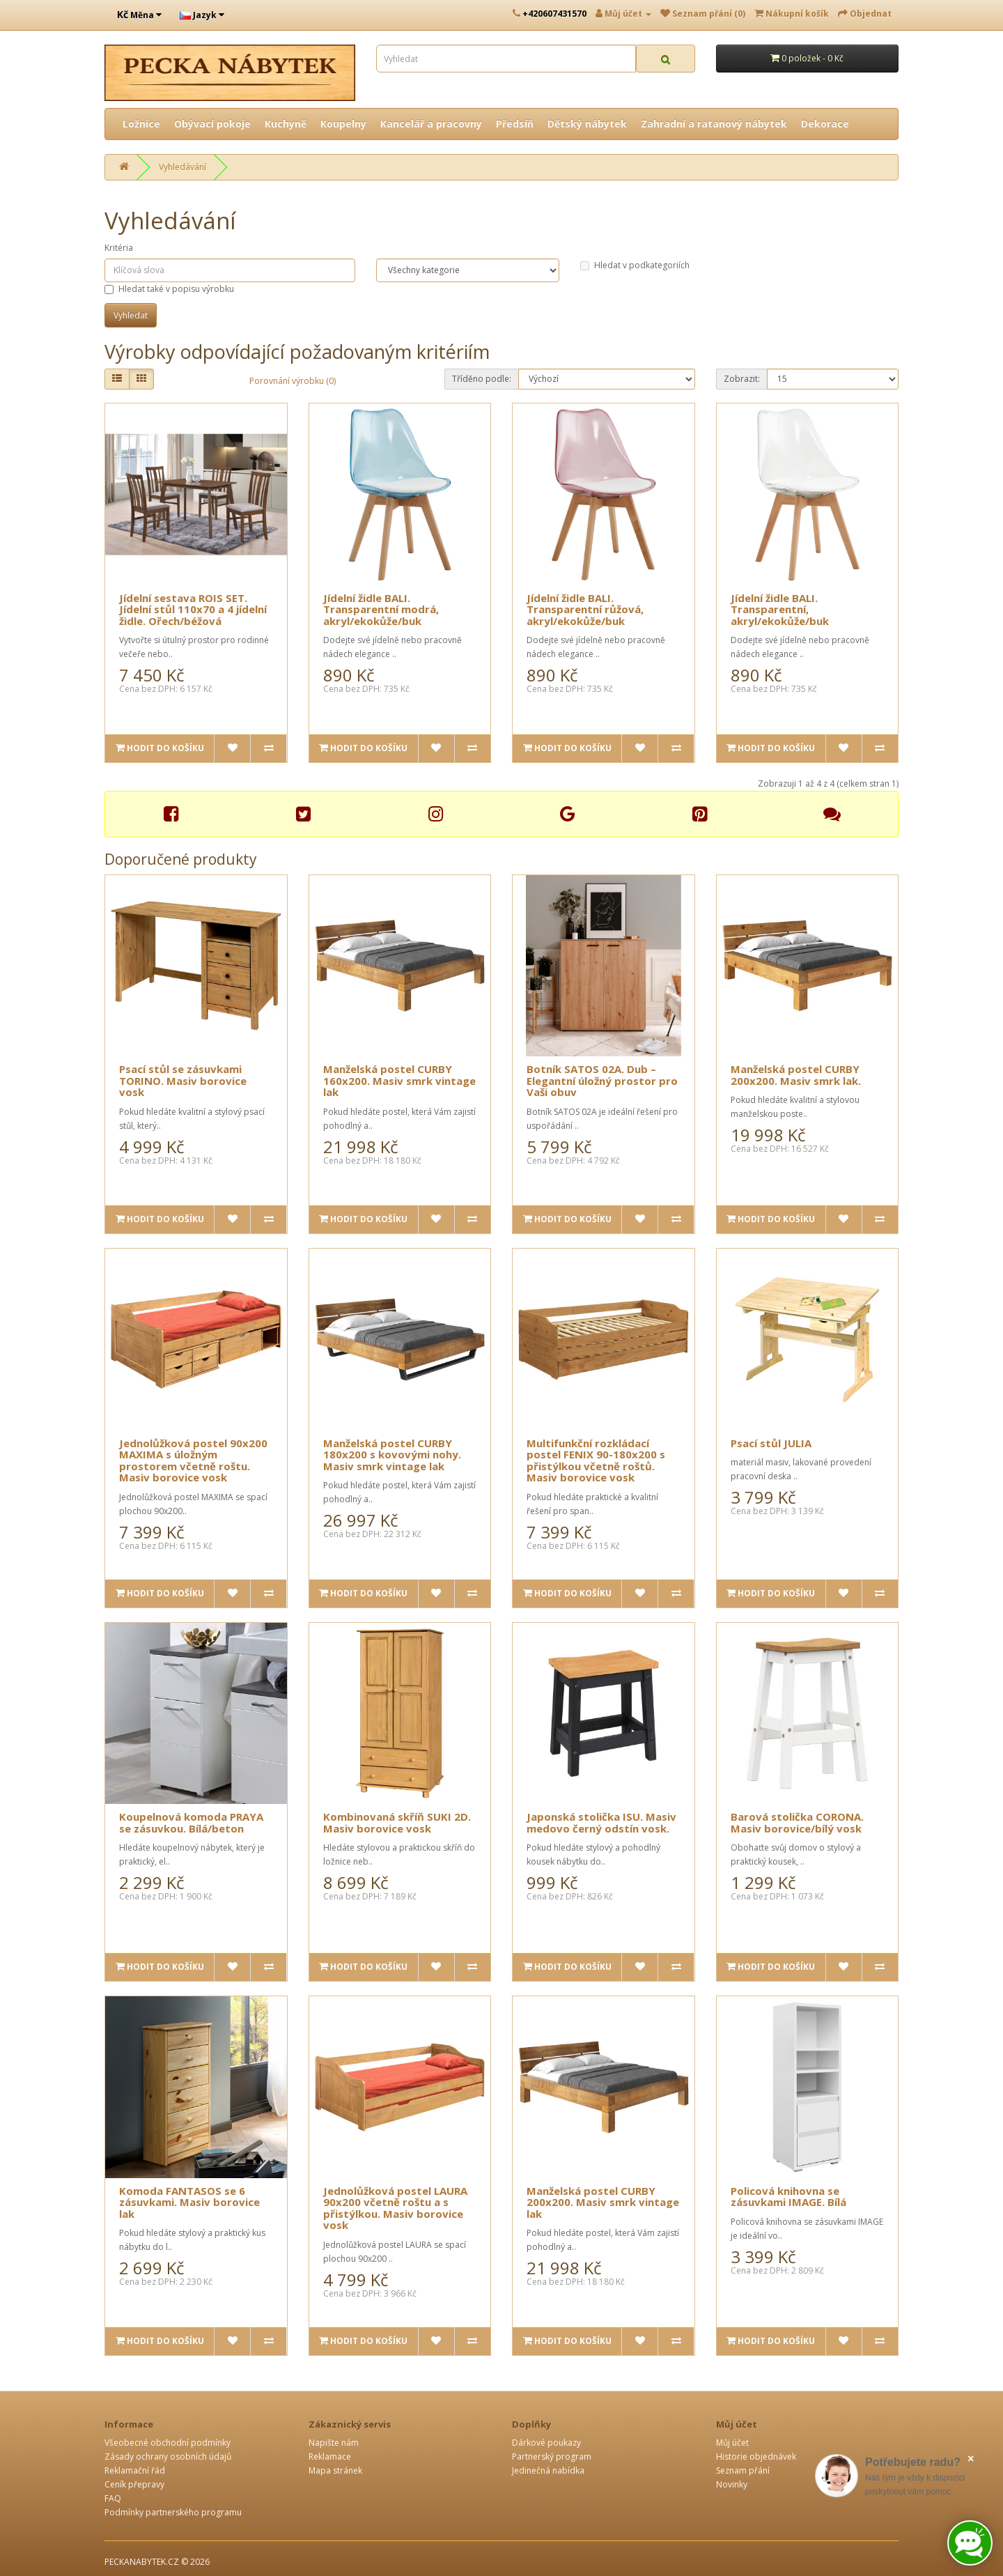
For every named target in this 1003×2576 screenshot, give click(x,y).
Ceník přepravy (134, 2484)
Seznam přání (743, 2470)
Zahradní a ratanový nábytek (714, 123)
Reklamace (330, 2456)
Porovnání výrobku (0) (292, 381)
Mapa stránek (335, 2470)
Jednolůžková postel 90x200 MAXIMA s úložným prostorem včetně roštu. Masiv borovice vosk (193, 1460)
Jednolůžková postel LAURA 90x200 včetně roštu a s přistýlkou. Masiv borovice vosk (395, 2208)
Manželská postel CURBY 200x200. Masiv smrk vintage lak (603, 2202)
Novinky (731, 2484)
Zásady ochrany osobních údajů (167, 2456)
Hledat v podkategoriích (635, 265)
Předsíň (515, 123)
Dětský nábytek (587, 123)
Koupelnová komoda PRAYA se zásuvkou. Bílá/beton (191, 1822)
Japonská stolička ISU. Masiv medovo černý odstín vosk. (601, 1822)
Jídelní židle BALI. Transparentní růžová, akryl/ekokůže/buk (585, 609)
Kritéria (118, 248)
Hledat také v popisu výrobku (169, 289)
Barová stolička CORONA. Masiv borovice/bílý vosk (797, 1822)
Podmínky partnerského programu (173, 2512)
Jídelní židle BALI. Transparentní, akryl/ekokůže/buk (780, 609)
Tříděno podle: (481, 379)
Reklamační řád (134, 2470)
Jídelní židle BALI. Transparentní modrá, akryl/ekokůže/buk (381, 609)
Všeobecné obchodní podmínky (167, 2442)
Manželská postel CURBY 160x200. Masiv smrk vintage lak (399, 1080)
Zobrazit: (742, 379)
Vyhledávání (182, 167)
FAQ (112, 2498)
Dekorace (825, 123)
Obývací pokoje (212, 123)
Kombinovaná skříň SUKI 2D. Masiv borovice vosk (397, 1822)
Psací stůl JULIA (771, 1443)
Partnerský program (551, 2456)
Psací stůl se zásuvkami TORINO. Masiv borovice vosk (183, 1080)
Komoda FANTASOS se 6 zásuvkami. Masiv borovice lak (189, 2202)
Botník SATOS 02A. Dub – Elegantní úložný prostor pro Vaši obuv (602, 1080)
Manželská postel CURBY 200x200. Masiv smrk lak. (796, 1075)
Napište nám (334, 2442)
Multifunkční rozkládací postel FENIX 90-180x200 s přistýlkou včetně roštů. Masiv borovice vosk (596, 1460)
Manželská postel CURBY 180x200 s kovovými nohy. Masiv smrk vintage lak (392, 1454)
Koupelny (343, 123)
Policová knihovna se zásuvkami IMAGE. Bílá (788, 2196)
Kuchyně (285, 123)
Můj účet (732, 2442)
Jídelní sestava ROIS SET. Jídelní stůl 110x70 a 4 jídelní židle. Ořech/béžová (193, 609)
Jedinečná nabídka (548, 2470)
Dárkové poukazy (546, 2442)
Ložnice (141, 123)
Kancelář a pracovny (431, 123)
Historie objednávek (756, 2456)
